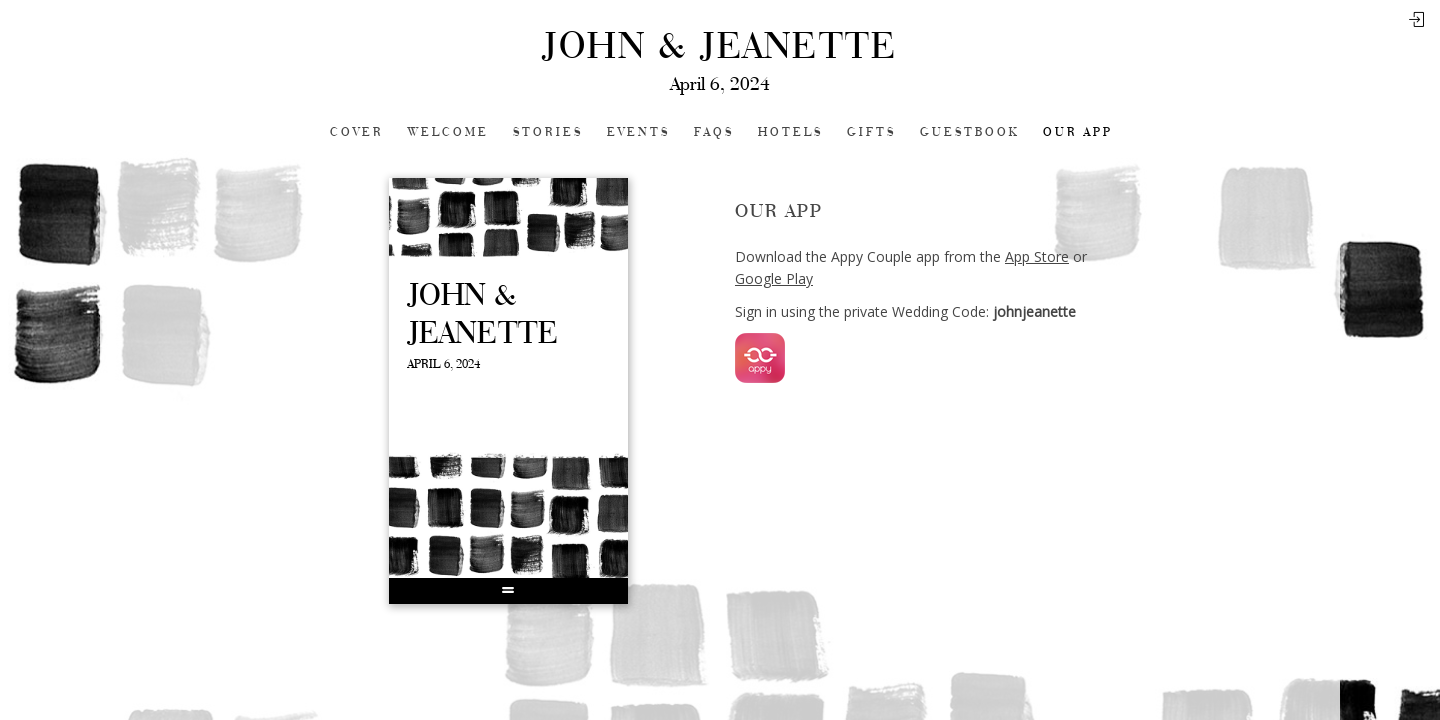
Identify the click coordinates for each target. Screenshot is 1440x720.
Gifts (871, 132)
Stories (548, 132)
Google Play (774, 278)
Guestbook (969, 132)
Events (638, 132)
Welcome (448, 132)
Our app (1078, 132)
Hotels (790, 132)
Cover (357, 132)
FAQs (714, 132)
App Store (1037, 256)
